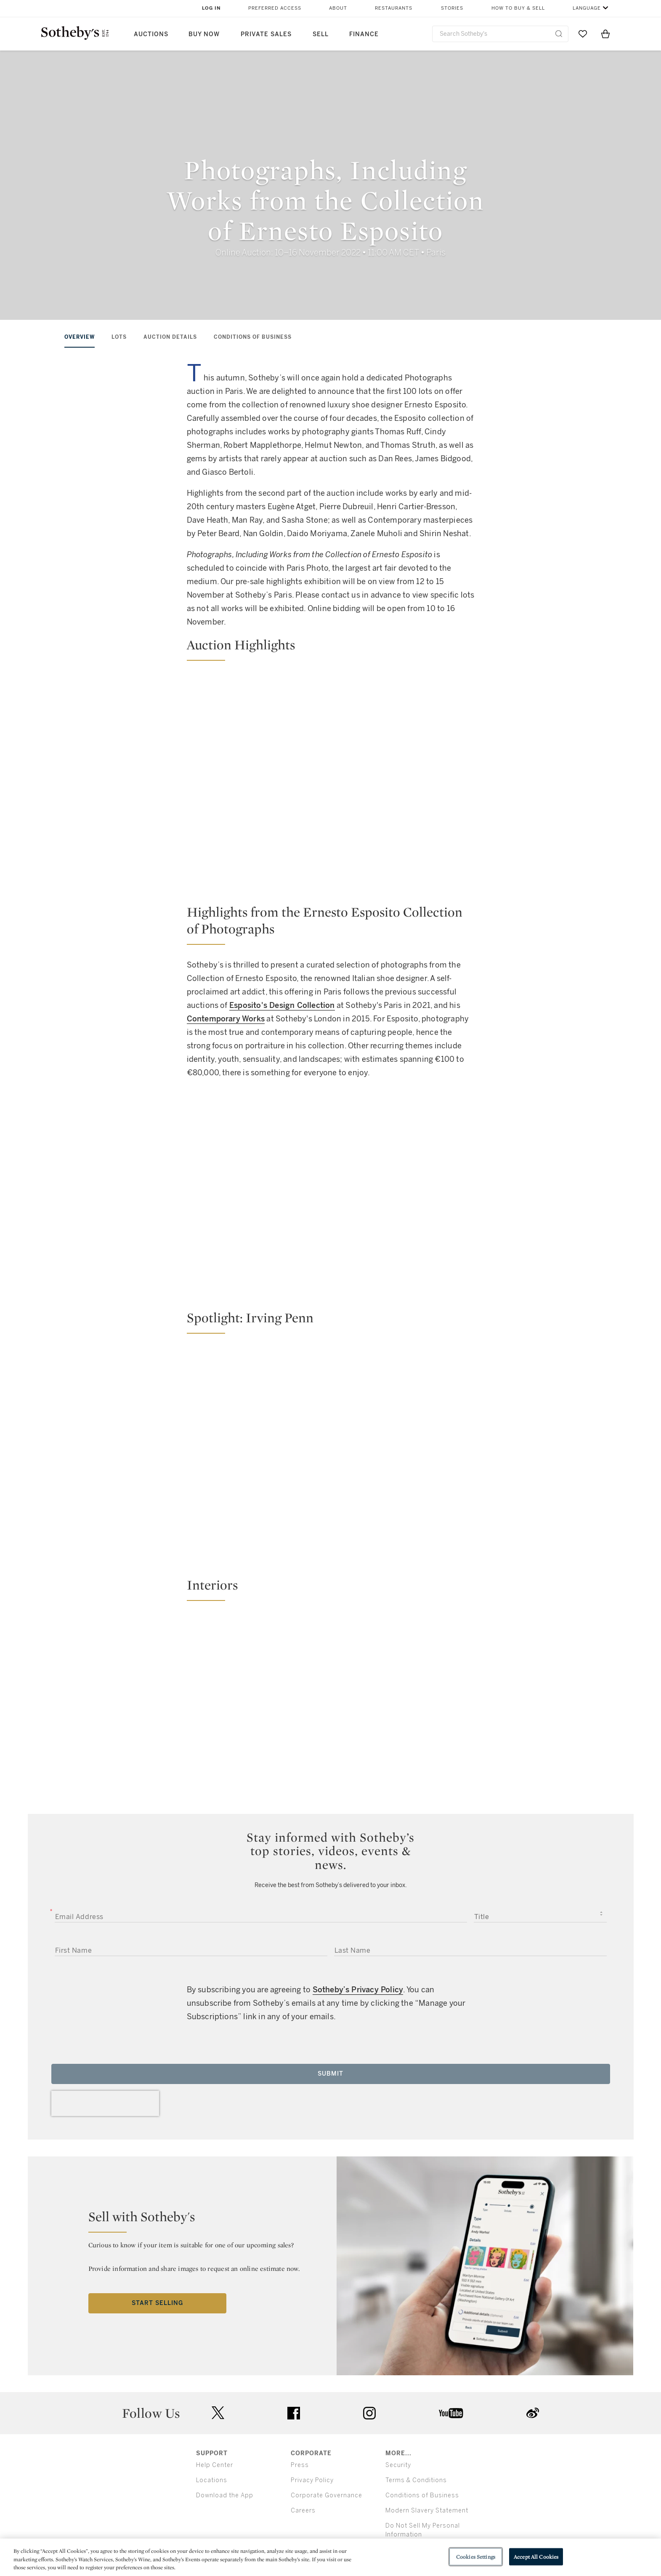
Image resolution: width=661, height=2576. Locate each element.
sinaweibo (532, 2413)
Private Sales (266, 34)
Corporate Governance (326, 2495)
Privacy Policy (312, 2480)
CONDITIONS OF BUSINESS (253, 337)
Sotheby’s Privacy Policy (358, 1989)
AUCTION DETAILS (170, 337)
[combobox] (500, 34)
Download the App (224, 2495)
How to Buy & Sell (518, 8)
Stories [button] (452, 8)
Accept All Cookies (536, 2556)
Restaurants (393, 8)
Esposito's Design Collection (282, 1005)
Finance (364, 34)
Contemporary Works (226, 1018)
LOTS (119, 337)
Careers (303, 2510)
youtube (451, 2413)
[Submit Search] (558, 33)
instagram (369, 2413)
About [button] (338, 8)
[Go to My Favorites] (583, 33)
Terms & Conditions (416, 2480)
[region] (330, 2557)
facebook (293, 2413)
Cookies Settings (475, 2556)
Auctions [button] (151, 34)
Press (300, 2465)
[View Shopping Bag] (605, 33)
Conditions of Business (422, 2495)
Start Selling (157, 2303)
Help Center (214, 2465)
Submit (330, 2073)
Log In (211, 8)
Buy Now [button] (204, 34)
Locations (211, 2480)
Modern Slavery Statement (426, 2510)
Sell (321, 34)
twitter (218, 2412)
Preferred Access (274, 8)
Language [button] (587, 8)
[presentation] (105, 2103)
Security (398, 2465)
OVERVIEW (79, 337)
